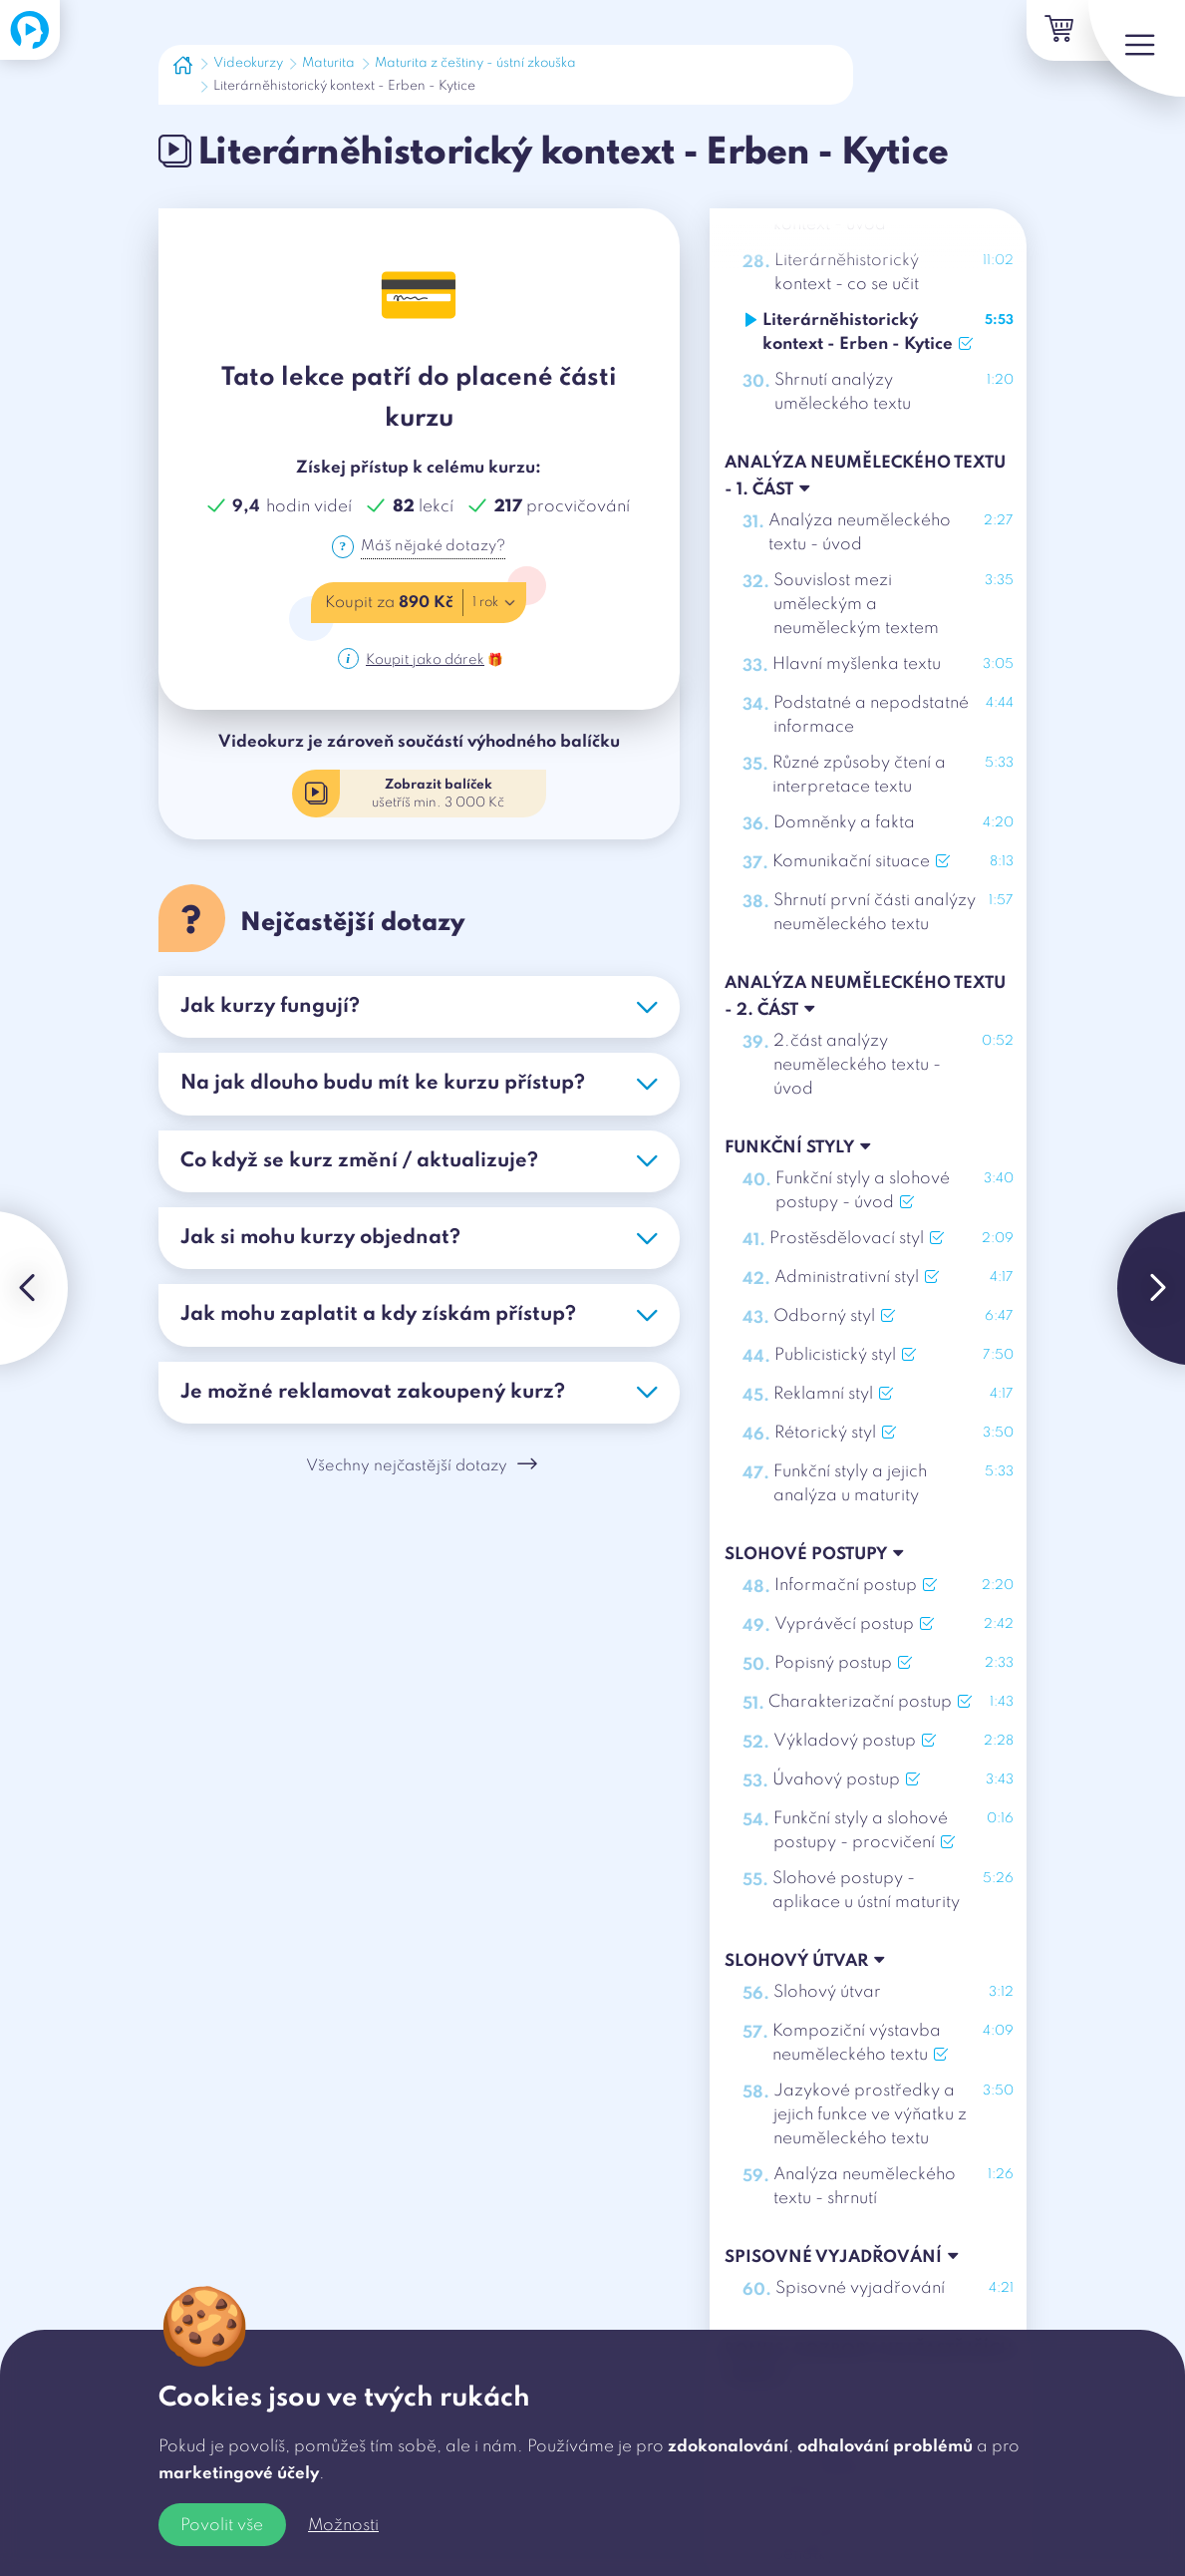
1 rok (497, 604)
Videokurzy (248, 63)
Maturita (328, 63)
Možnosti (343, 2525)
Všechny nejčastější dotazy (421, 1471)
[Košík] (1035, 33)
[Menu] (1125, 60)
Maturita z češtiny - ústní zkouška (475, 63)
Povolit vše (221, 2525)
